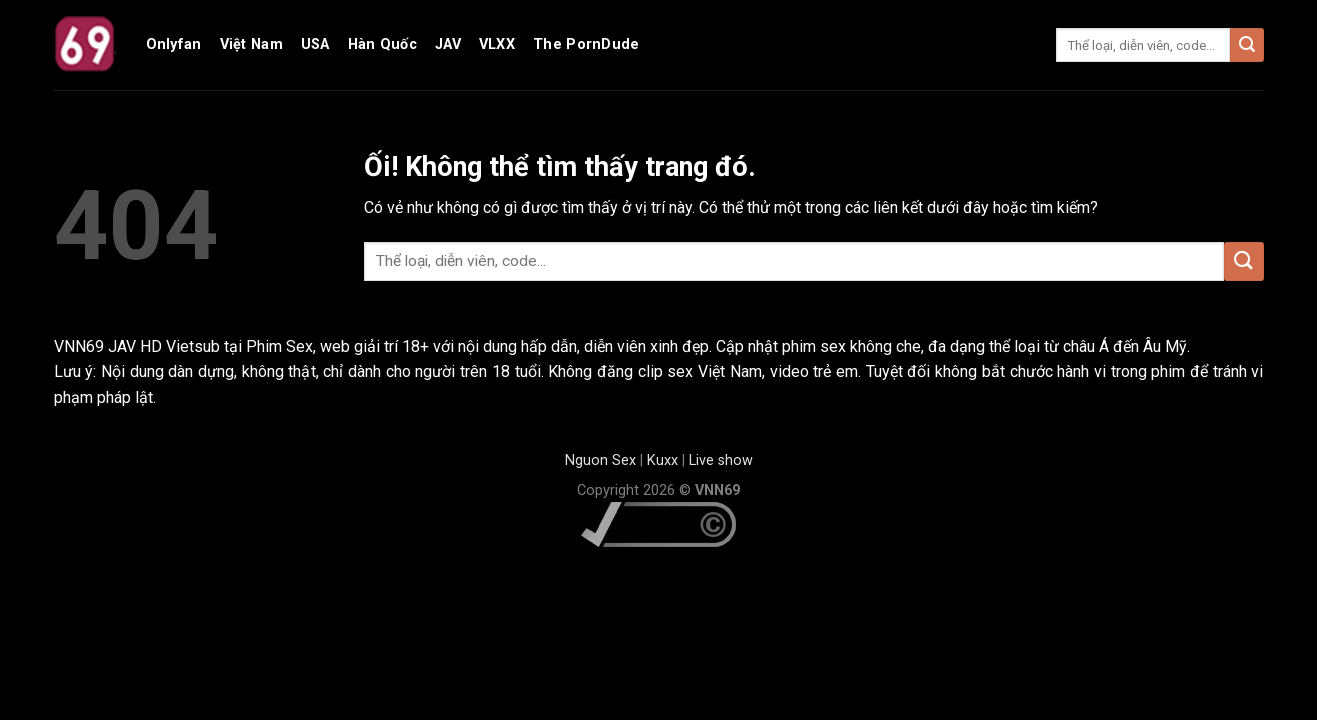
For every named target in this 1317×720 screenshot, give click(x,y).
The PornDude (586, 44)
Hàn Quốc (382, 44)
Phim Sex (279, 346)
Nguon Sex (600, 460)
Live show (721, 460)
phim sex (814, 346)
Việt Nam (251, 44)
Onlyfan (174, 44)
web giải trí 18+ (374, 346)
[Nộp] (1247, 45)
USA (315, 44)
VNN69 (81, 346)
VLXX (497, 44)
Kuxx (662, 460)
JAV (448, 44)
